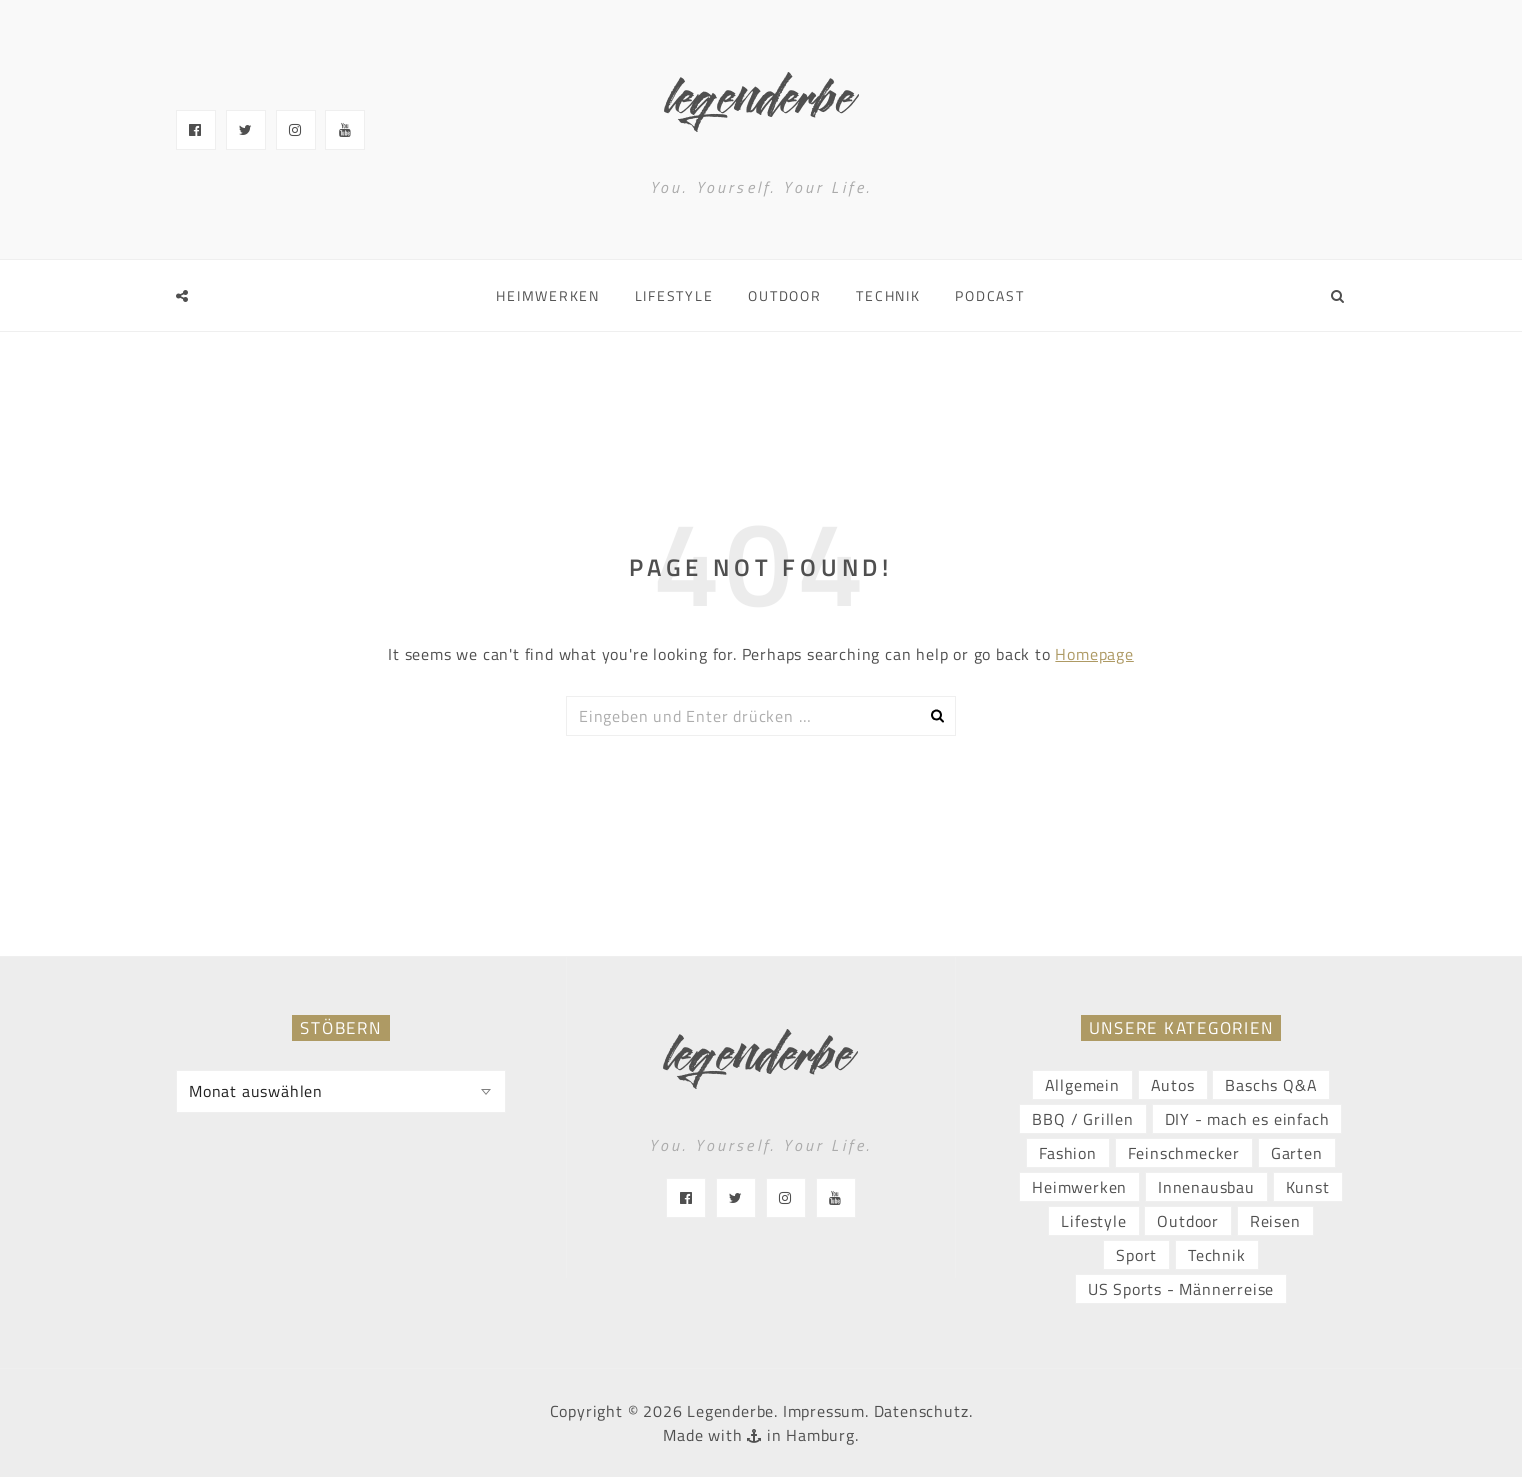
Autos (1173, 1085)
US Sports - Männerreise (1181, 1289)
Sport (1136, 1255)
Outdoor (784, 295)
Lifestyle (674, 295)
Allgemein (1082, 1085)
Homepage (1094, 654)
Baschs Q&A (1271, 1085)
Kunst (1308, 1187)
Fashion (1068, 1153)
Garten (1297, 1153)
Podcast (989, 295)
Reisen (1275, 1221)
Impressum (824, 1411)
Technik (888, 295)
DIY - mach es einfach (1247, 1119)
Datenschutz (921, 1411)
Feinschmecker (1184, 1153)
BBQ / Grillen (1082, 1119)
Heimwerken (548, 295)
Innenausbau (1206, 1187)
